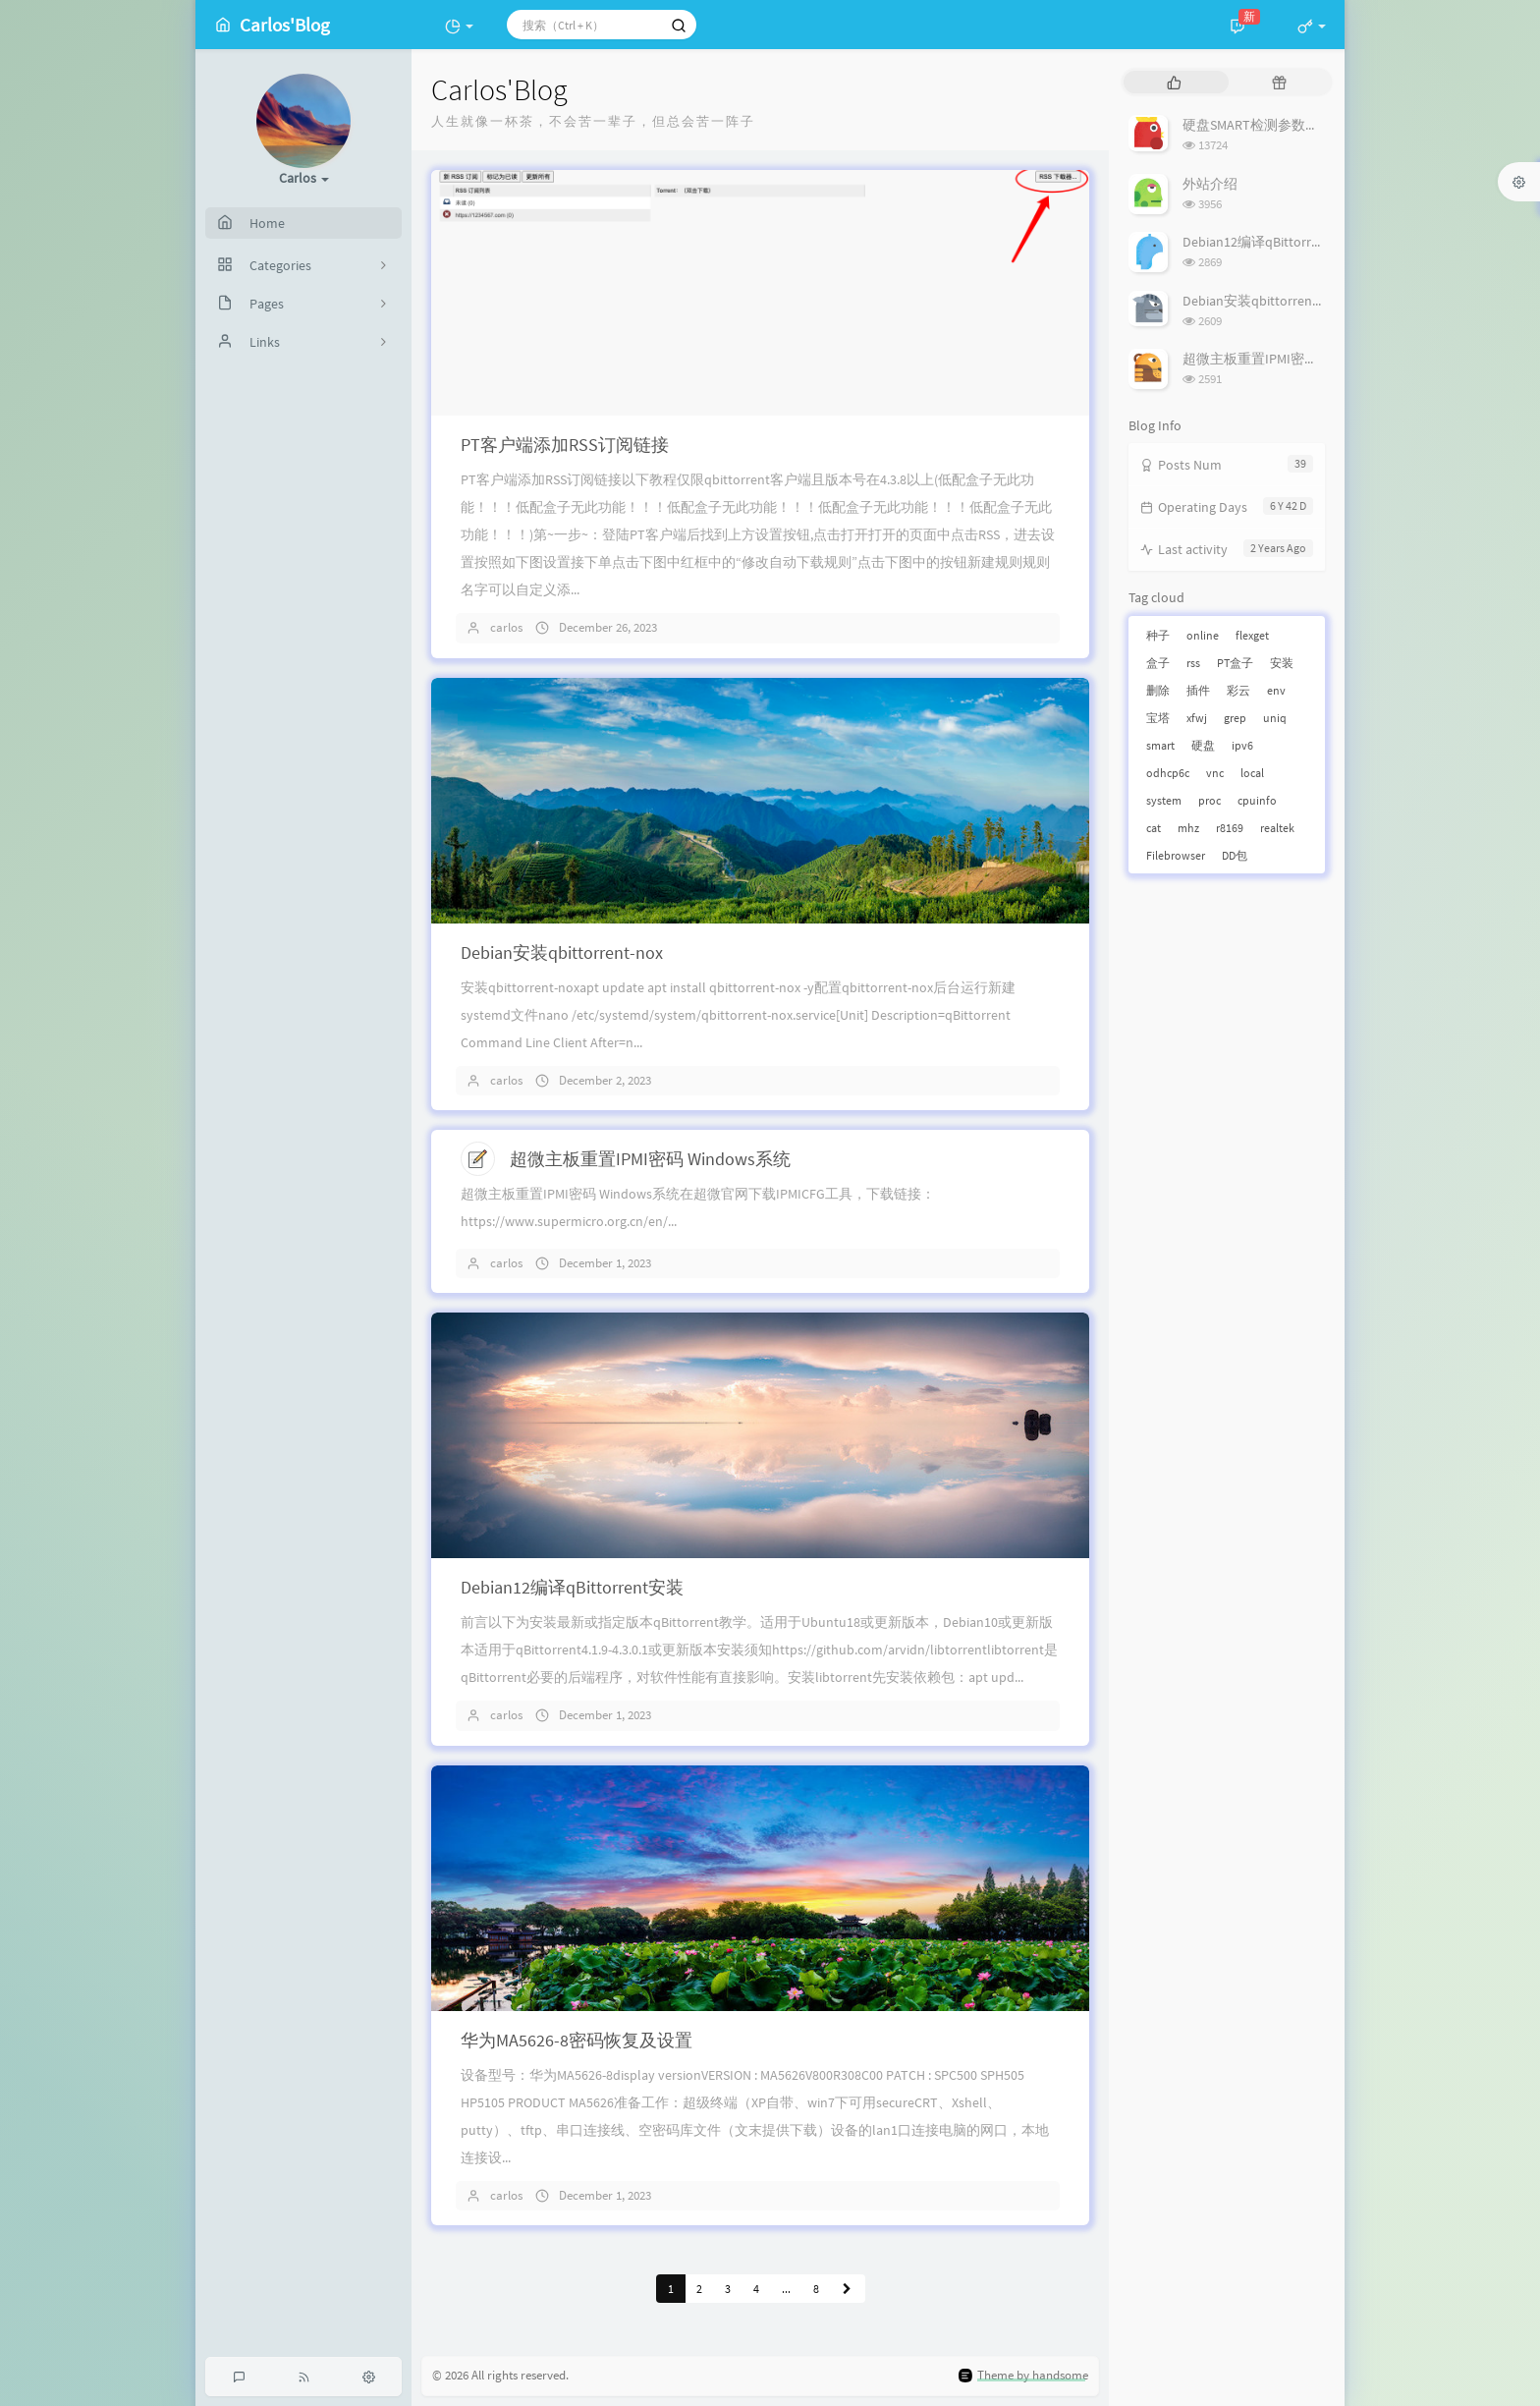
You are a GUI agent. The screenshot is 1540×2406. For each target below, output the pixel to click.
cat (1153, 827)
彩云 (1238, 690)
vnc (1215, 772)
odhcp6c (1167, 772)
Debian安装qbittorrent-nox (562, 952)
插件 (1198, 690)
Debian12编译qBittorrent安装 (572, 1587)
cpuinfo (1257, 800)
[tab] (1174, 82)
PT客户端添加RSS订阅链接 (565, 444)
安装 (1281, 662)
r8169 (1229, 827)
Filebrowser (1175, 855)
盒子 (1158, 662)
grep (1235, 717)
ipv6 (1242, 745)
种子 (1158, 635)
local (1252, 772)
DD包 (1234, 855)
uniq (1275, 717)
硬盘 (1203, 745)
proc (1209, 800)
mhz (1188, 827)
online (1202, 635)
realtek (1277, 827)
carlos (506, 627)
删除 (1158, 690)
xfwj (1196, 717)
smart (1160, 745)
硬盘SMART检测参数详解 (1257, 125)
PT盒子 (1235, 662)
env (1276, 690)
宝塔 (1158, 717)
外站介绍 (1210, 184)
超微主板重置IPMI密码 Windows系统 (650, 1158)
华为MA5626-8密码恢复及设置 (576, 2040)
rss (1193, 662)
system (1164, 800)
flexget (1252, 635)
